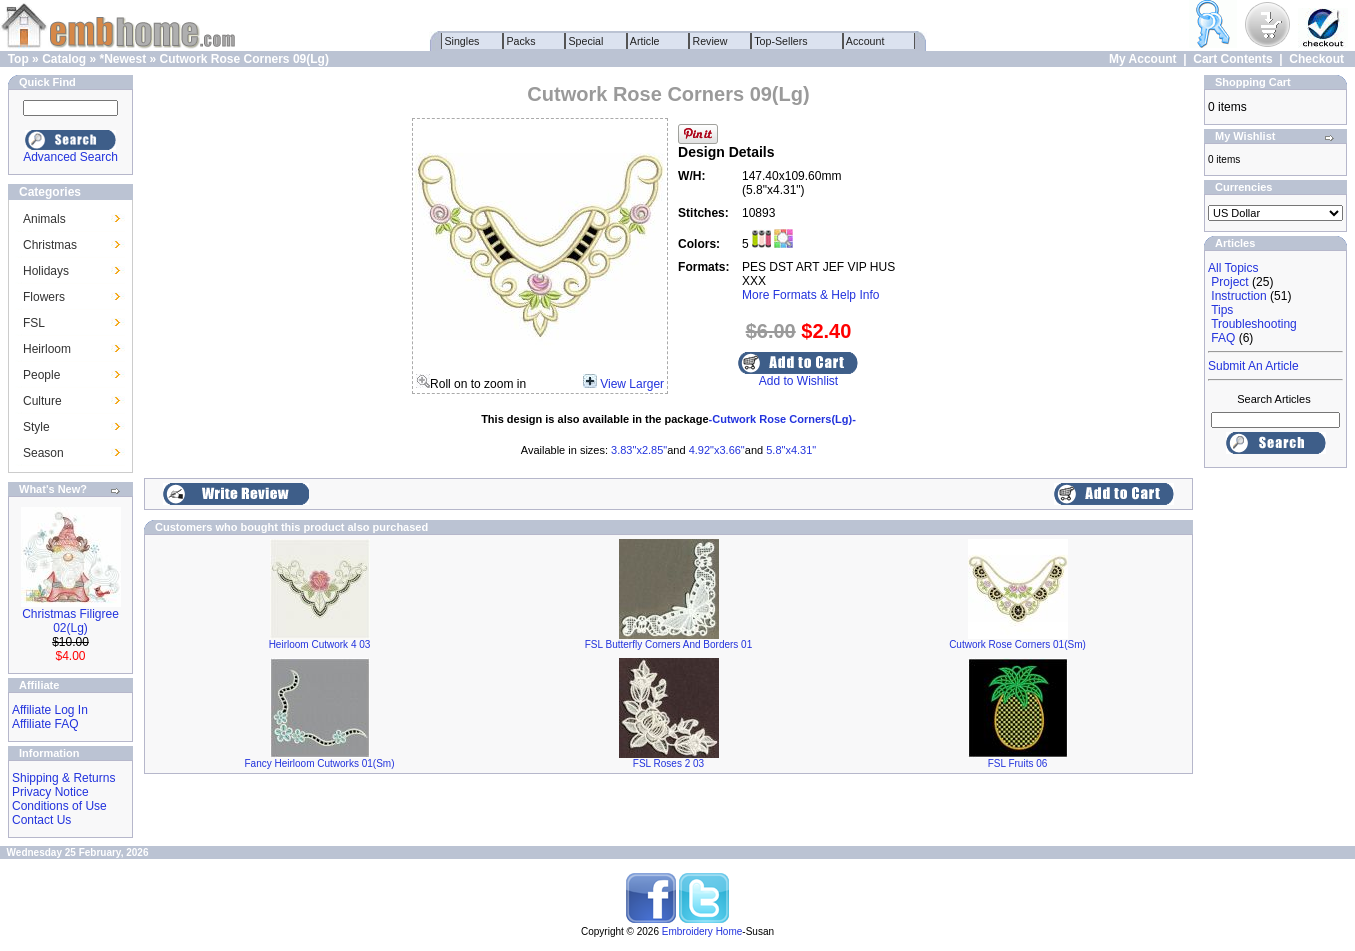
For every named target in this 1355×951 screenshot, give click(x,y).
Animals (44, 219)
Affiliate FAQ (45, 724)
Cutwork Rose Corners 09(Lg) (244, 59)
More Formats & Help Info (810, 295)
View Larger (632, 384)
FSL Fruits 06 (1018, 763)
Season (43, 453)
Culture (42, 401)
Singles (462, 41)
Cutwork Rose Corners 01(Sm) (1017, 644)
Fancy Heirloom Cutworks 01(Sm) (319, 763)
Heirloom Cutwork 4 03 (320, 644)
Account (866, 41)
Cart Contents (1232, 59)
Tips (1222, 310)
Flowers (44, 297)
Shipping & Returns (63, 778)
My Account (1143, 59)
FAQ (1223, 338)
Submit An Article (1253, 366)
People (41, 375)
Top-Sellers (781, 41)
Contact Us (41, 820)
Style (36, 427)
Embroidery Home (702, 931)
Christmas (50, 245)
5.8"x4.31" (791, 450)
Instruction (1238, 296)
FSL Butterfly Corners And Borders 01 (669, 644)
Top (18, 59)
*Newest (122, 59)
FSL (34, 323)
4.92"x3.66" (717, 450)
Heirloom (47, 349)
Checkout (1316, 59)
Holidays (46, 271)
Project (1229, 282)
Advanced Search (70, 157)
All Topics (1233, 268)
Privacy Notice (50, 792)
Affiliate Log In (50, 710)
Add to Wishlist (798, 381)
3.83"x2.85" (639, 450)
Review (710, 41)
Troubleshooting (1254, 324)
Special (586, 41)
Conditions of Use (59, 806)
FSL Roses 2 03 (668, 763)
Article (645, 41)
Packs (521, 41)
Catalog (64, 59)
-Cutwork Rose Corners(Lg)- (782, 419)
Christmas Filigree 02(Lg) (70, 621)
